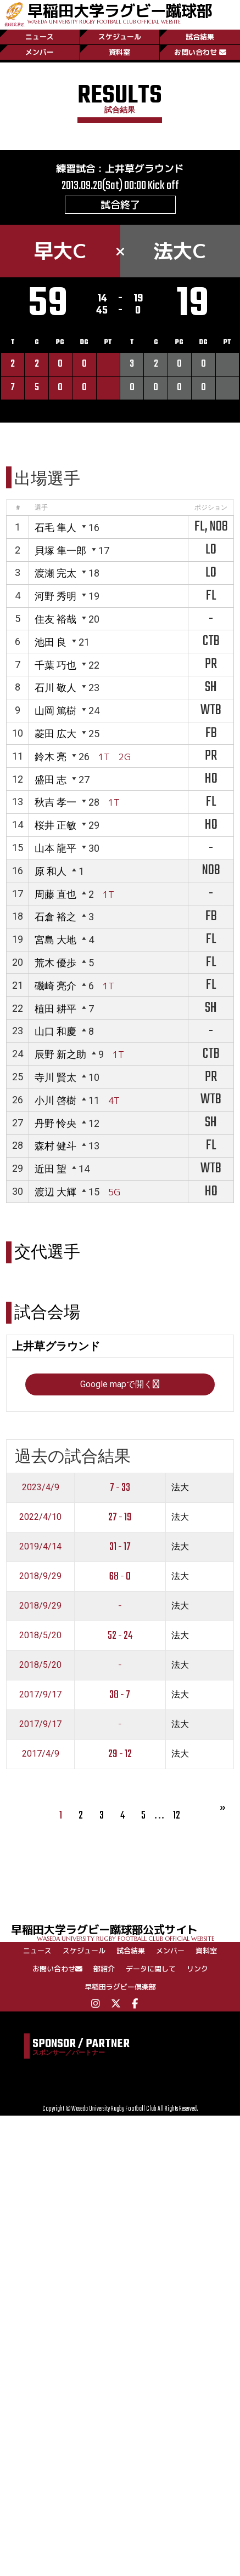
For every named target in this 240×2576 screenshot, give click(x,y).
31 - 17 (120, 1546)
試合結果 (200, 37)
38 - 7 (119, 1694)
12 (176, 1815)
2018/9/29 (40, 1576)
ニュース (39, 37)
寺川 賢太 (55, 1077)
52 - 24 (120, 1635)
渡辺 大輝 (55, 1192)
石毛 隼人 (55, 527)
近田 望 (50, 1169)
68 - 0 (120, 1576)
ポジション (210, 507)
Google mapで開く (119, 1384)
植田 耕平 (55, 1009)
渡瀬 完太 (55, 573)
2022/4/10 (40, 1517)
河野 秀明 (55, 596)
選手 (41, 507)
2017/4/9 (40, 1753)
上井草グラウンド (144, 168)
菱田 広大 (55, 733)
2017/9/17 (40, 1694)
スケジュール (119, 37)
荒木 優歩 (55, 962)
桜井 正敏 (55, 825)
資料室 (119, 52)
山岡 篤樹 (55, 710)
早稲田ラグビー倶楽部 (120, 1987)
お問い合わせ (200, 52)
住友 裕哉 (55, 619)
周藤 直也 (55, 894)
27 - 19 (120, 1517)
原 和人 (50, 871)
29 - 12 (120, 1754)
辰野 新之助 (60, 1054)
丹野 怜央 (55, 1123)
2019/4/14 (40, 1546)
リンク (197, 1969)
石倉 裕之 (55, 916)
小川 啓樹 (55, 1100)
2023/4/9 (40, 1487)
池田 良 (50, 642)
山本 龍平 (55, 848)
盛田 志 (50, 779)
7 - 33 (120, 1487)
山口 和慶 (55, 1031)
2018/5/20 (40, 1635)
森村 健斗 (55, 1146)
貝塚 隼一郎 (60, 550)
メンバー (39, 52)
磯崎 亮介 (55, 985)
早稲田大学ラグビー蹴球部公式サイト (125, 1932)
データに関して (151, 1969)
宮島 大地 (55, 939)
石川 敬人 (55, 687)
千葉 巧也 (55, 665)
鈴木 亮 (50, 756)
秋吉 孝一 (55, 802)
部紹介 (104, 1969)
